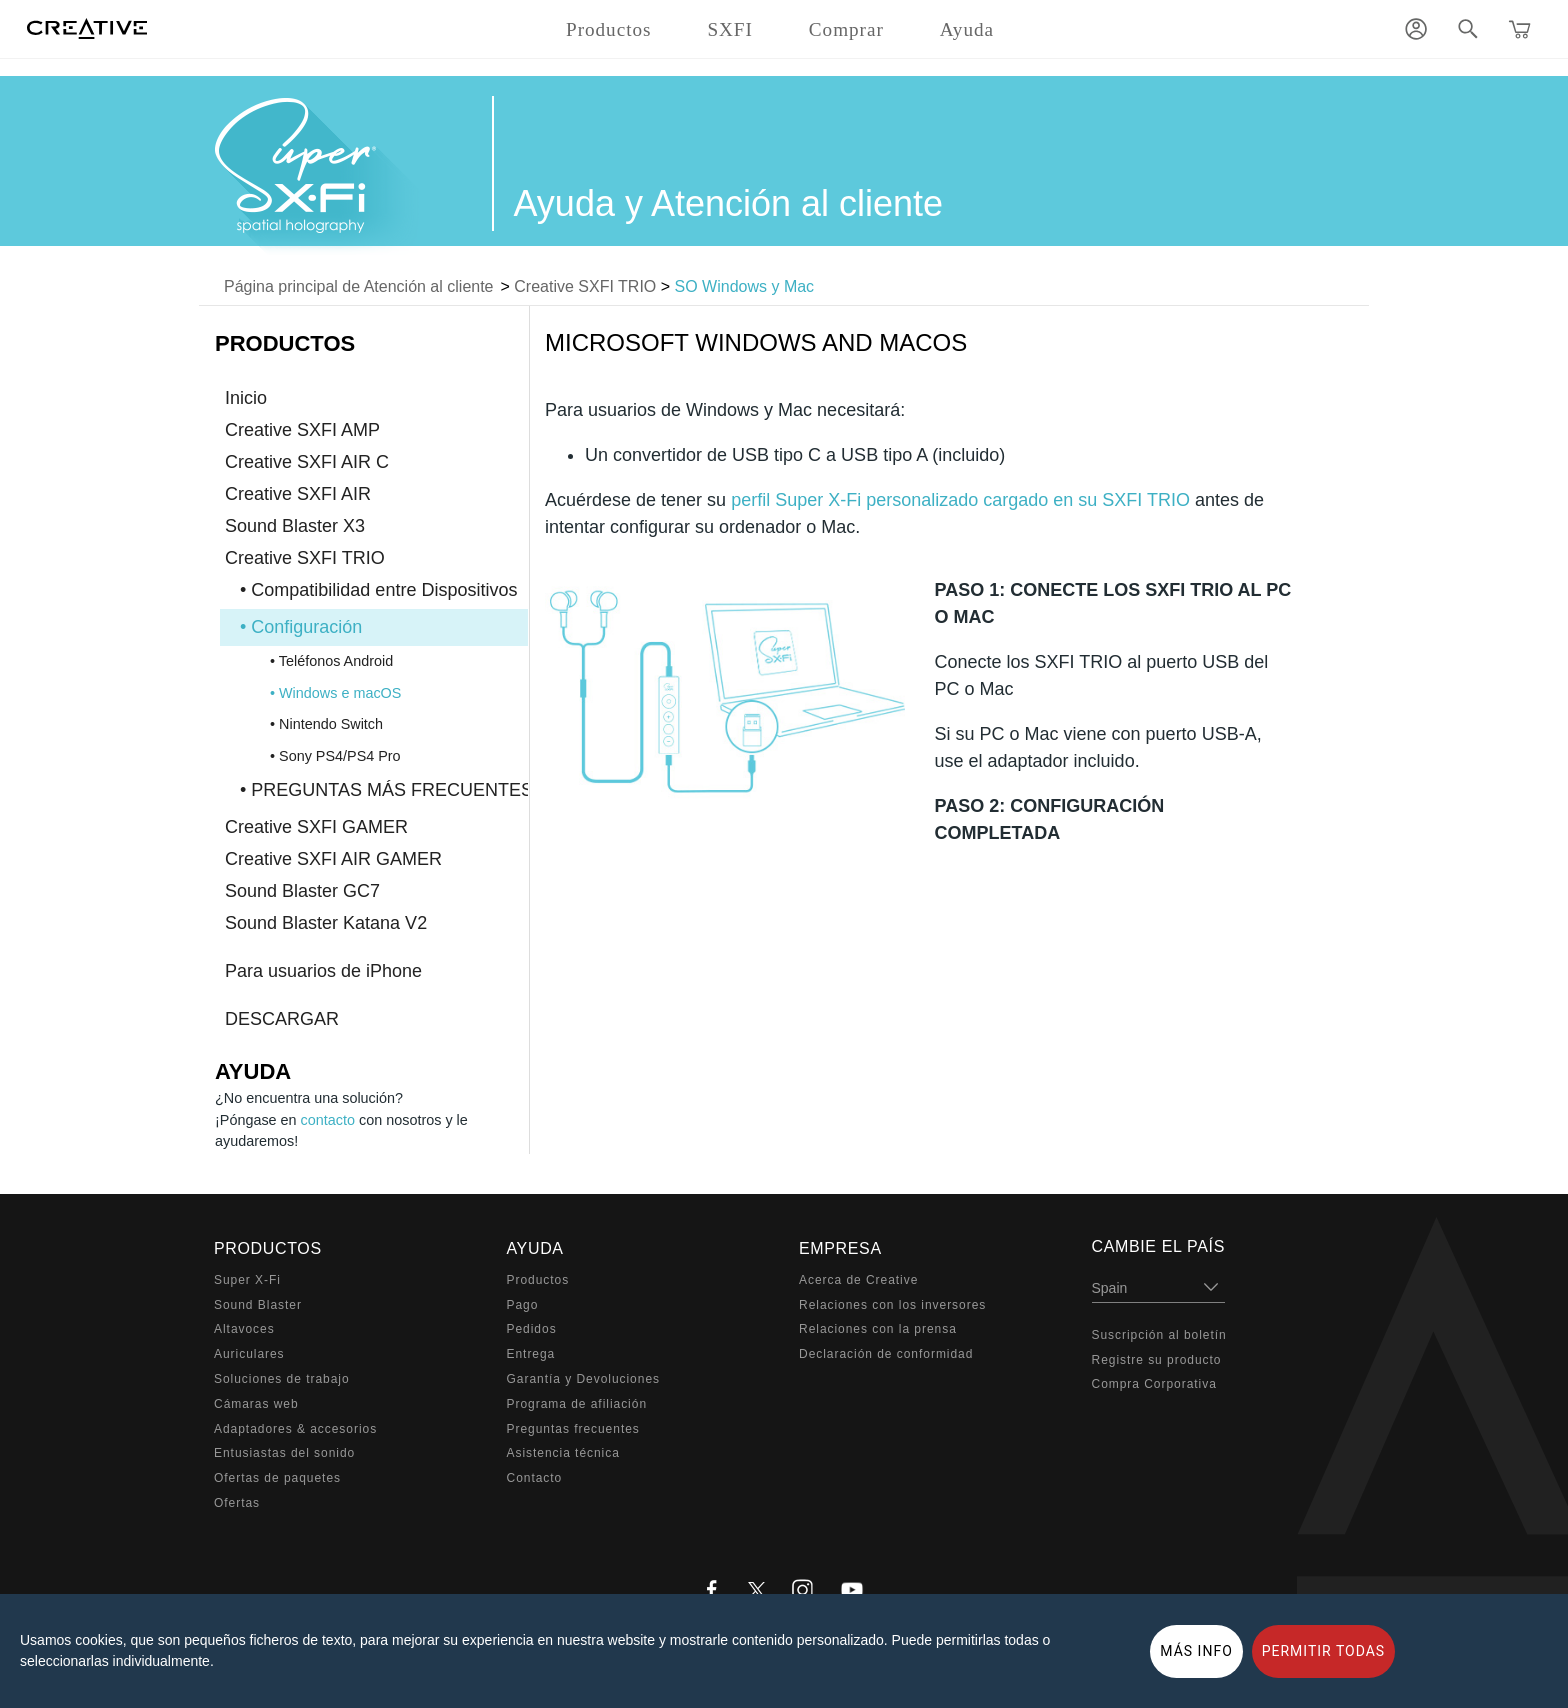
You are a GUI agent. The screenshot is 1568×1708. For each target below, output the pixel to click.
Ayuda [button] (967, 29)
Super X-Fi (247, 1280)
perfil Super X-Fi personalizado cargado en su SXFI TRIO (960, 500)
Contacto (535, 1478)
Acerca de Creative (858, 1280)
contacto (328, 1120)
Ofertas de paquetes (277, 1478)
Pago (523, 1305)
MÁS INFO (1196, 1651)
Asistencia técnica (563, 1453)
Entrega (531, 1354)
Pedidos (532, 1329)
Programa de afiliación (577, 1404)
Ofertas (237, 1503)
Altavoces (244, 1329)
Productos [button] (608, 29)
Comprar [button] (846, 29)
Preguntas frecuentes (573, 1429)
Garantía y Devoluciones (583, 1379)
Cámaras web (256, 1404)
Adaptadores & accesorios (295, 1429)
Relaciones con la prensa (878, 1329)
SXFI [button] (729, 29)
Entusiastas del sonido (284, 1453)
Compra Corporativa (1154, 1384)
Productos (538, 1280)
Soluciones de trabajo (282, 1379)
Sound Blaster (258, 1305)
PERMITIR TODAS (1324, 1651)
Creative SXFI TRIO (585, 286)
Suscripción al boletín (1159, 1335)
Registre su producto (1157, 1360)
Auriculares (249, 1354)
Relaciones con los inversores (892, 1305)
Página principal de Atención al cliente (359, 286)
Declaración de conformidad (886, 1354)
